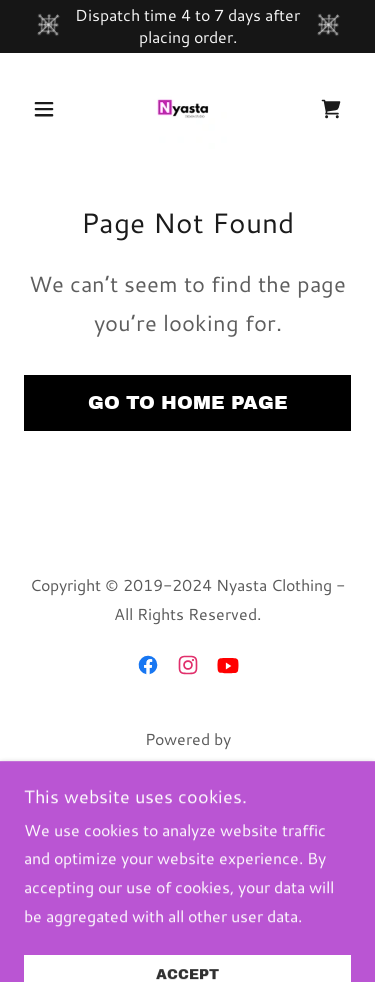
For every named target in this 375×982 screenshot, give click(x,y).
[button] (48, 109)
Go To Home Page (188, 402)
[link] (187, 109)
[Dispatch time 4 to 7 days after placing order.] (187, 26)
